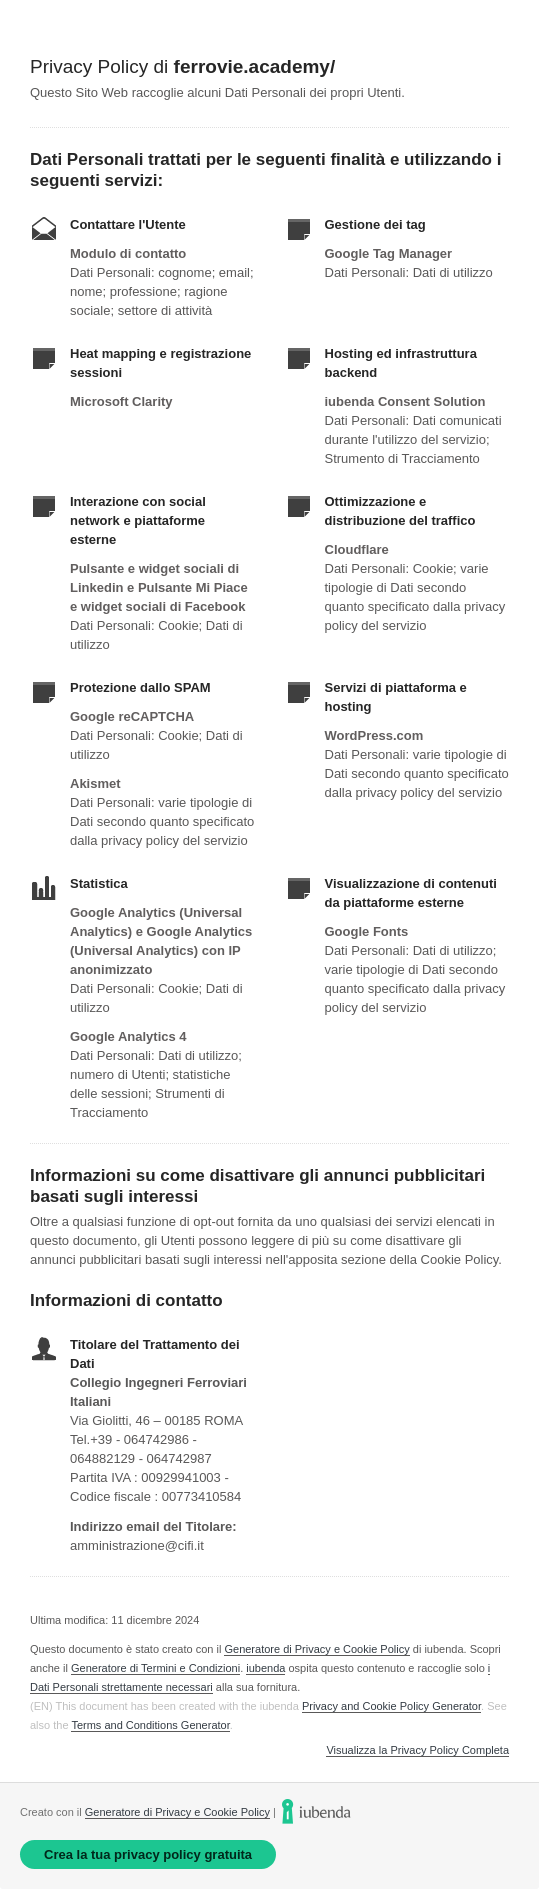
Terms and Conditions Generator (150, 1725)
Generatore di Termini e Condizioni (155, 1668)
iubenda (265, 1668)
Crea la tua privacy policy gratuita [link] (148, 1854)
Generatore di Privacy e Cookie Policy (316, 1649)
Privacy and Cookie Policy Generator (391, 1706)
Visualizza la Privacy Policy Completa (417, 1750)
